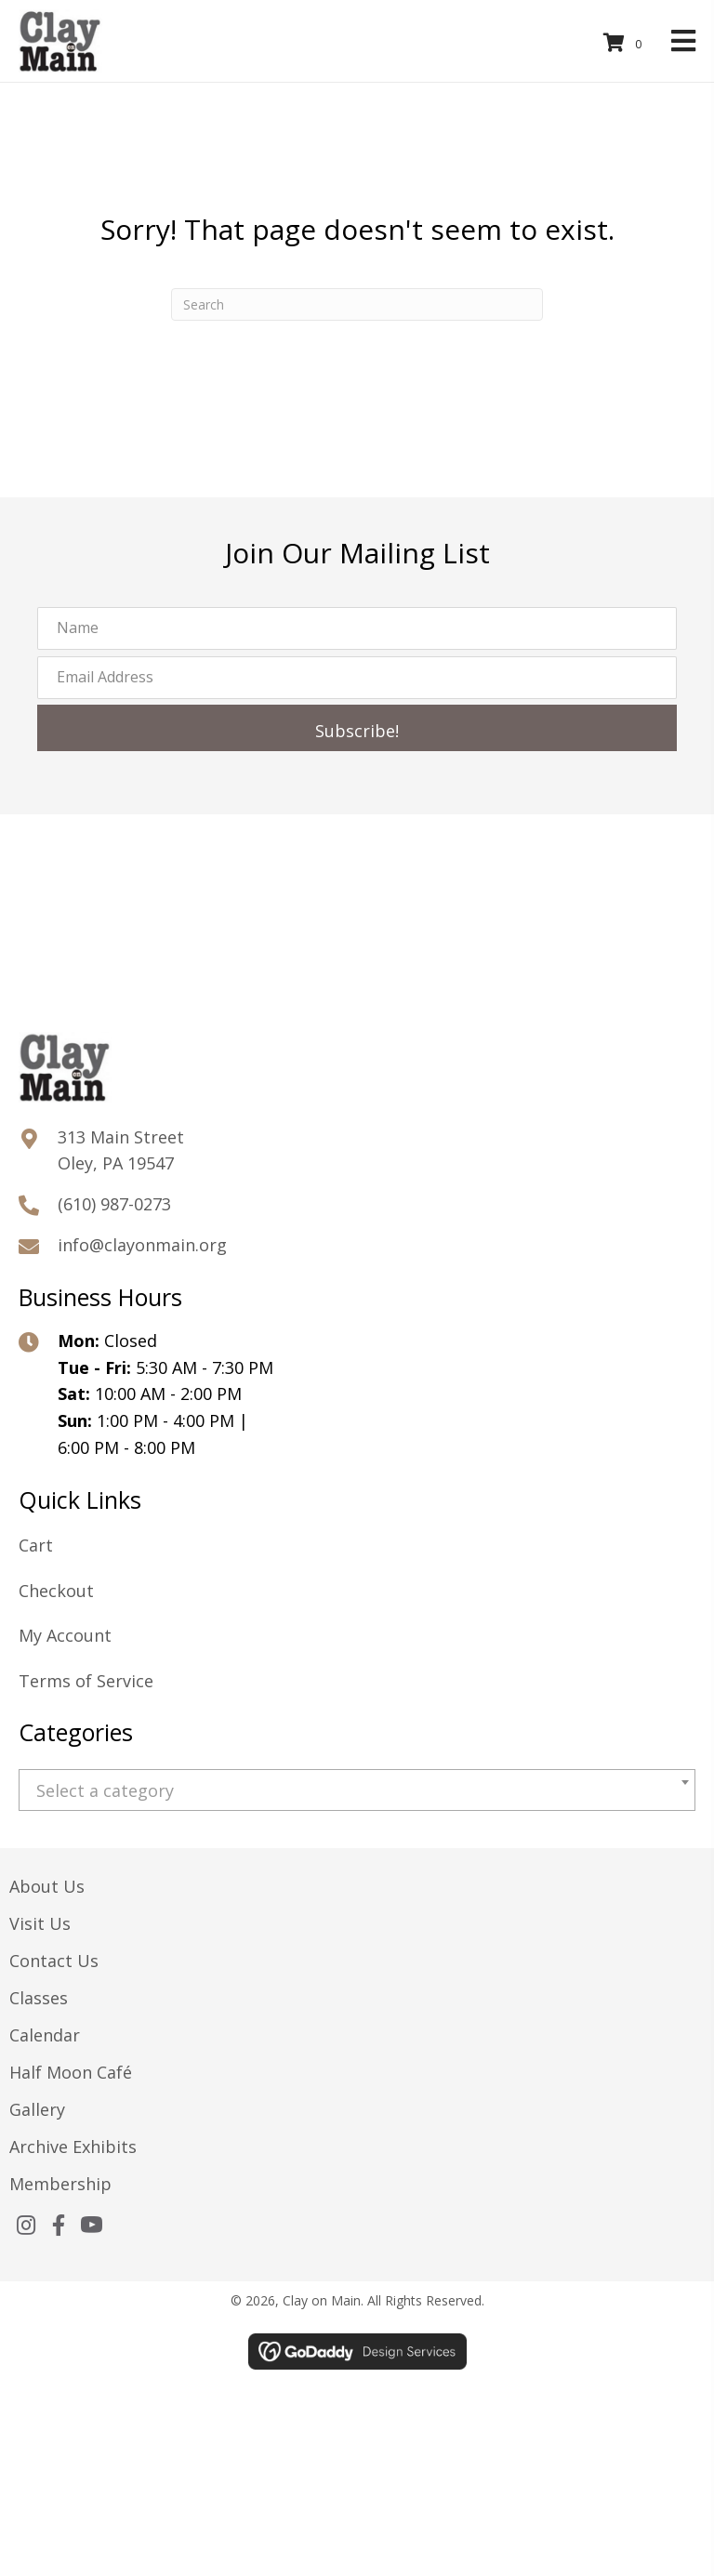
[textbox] (357, 1790)
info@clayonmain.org (142, 1245)
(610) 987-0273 (114, 1204)
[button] (357, 728)
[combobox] (357, 1790)
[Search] (357, 304)
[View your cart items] (625, 43)
